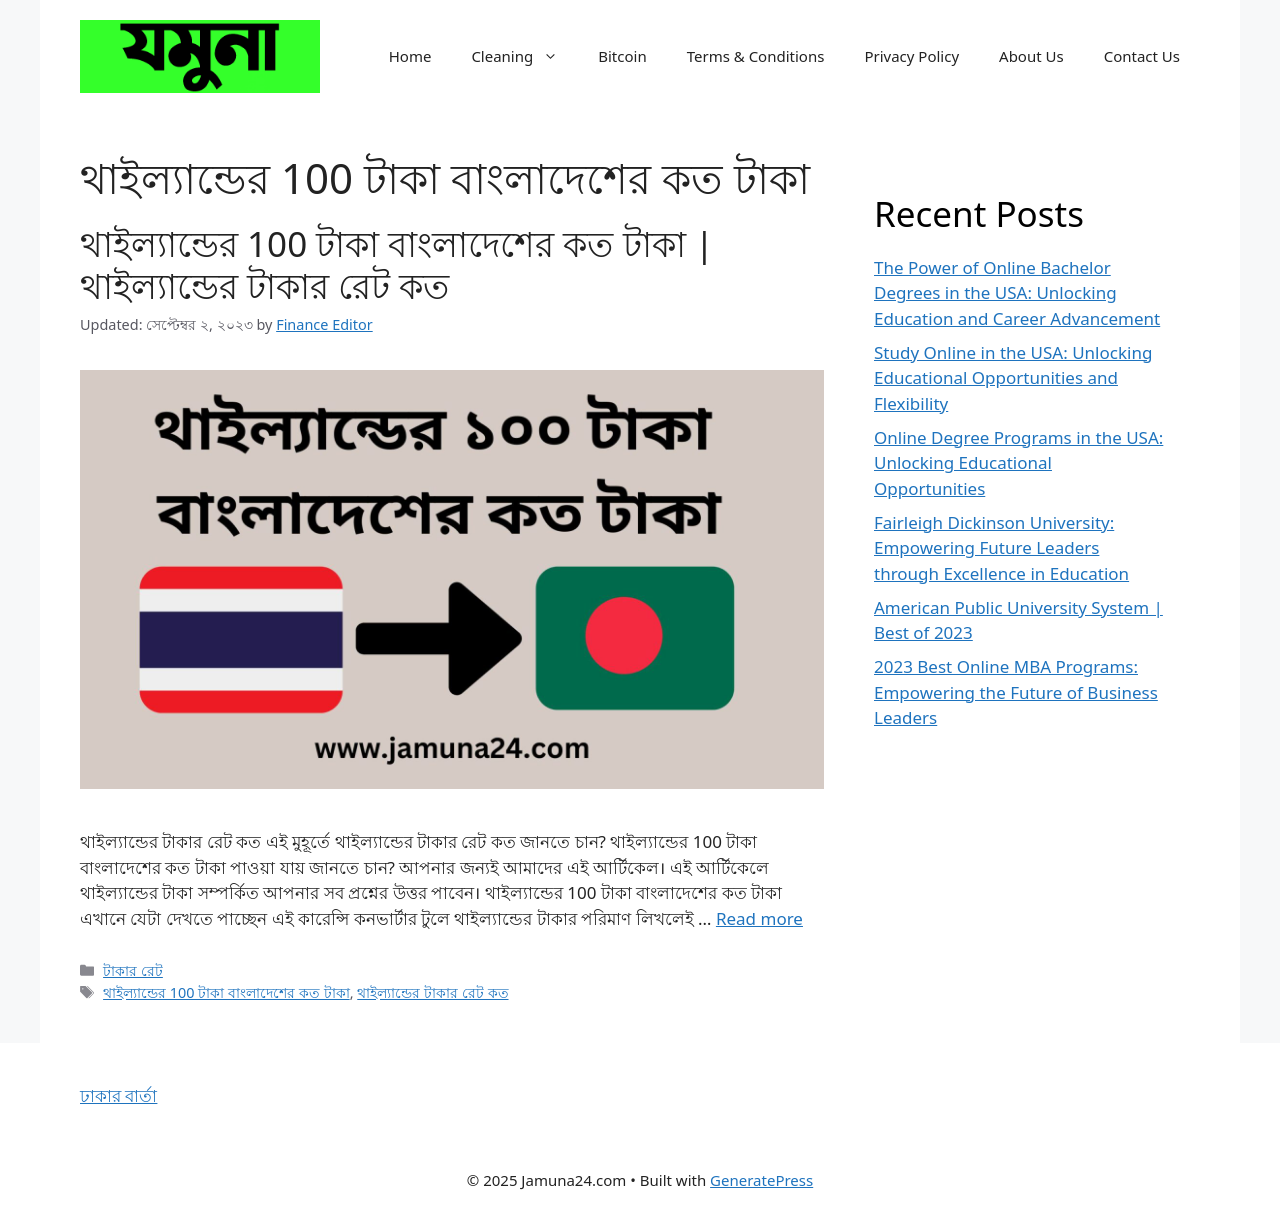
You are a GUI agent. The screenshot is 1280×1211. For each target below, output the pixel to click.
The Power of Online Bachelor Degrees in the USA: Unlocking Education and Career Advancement (1017, 293)
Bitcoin (622, 56)
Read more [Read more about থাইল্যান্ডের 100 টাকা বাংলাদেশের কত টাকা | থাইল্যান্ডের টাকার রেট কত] (759, 918)
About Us (1031, 56)
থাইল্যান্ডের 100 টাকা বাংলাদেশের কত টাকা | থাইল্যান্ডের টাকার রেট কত (397, 264)
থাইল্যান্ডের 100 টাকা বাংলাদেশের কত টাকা (226, 992)
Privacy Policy (911, 56)
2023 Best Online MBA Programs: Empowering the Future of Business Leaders (1016, 692)
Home (410, 56)
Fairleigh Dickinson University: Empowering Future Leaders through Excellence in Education (1001, 548)
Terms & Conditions (756, 56)
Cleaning (524, 56)
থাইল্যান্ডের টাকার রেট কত (432, 992)
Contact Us (1142, 56)
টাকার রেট (133, 970)
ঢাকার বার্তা (118, 1095)
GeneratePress (761, 1180)
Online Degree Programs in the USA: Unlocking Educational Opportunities (1018, 463)
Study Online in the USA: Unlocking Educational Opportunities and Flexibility (1013, 378)
